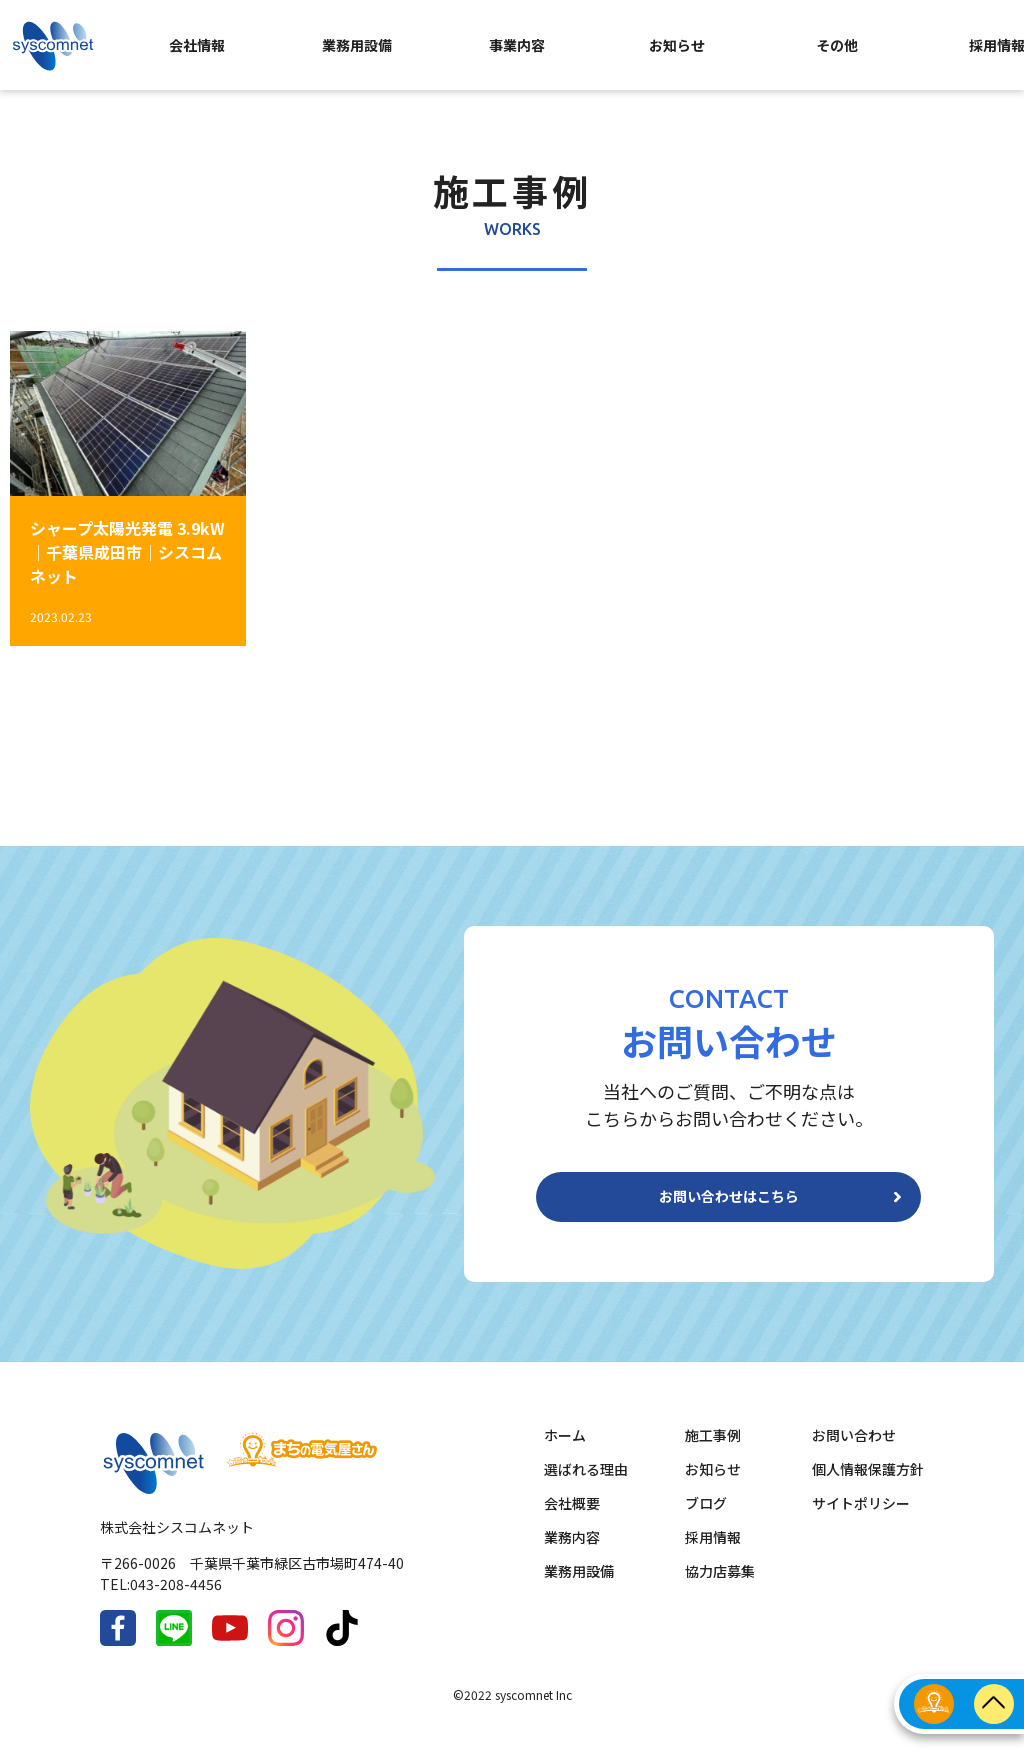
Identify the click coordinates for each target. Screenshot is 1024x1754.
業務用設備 (357, 45)
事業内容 (517, 45)
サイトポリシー (861, 1519)
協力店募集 (720, 1587)
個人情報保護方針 (868, 1485)
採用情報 (713, 1553)
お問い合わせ (854, 1451)
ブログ (706, 1519)
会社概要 (572, 1519)
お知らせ (677, 45)
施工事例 (713, 1451)
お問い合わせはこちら (729, 1205)
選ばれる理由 (586, 1485)
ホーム (565, 1451)
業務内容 (572, 1553)
